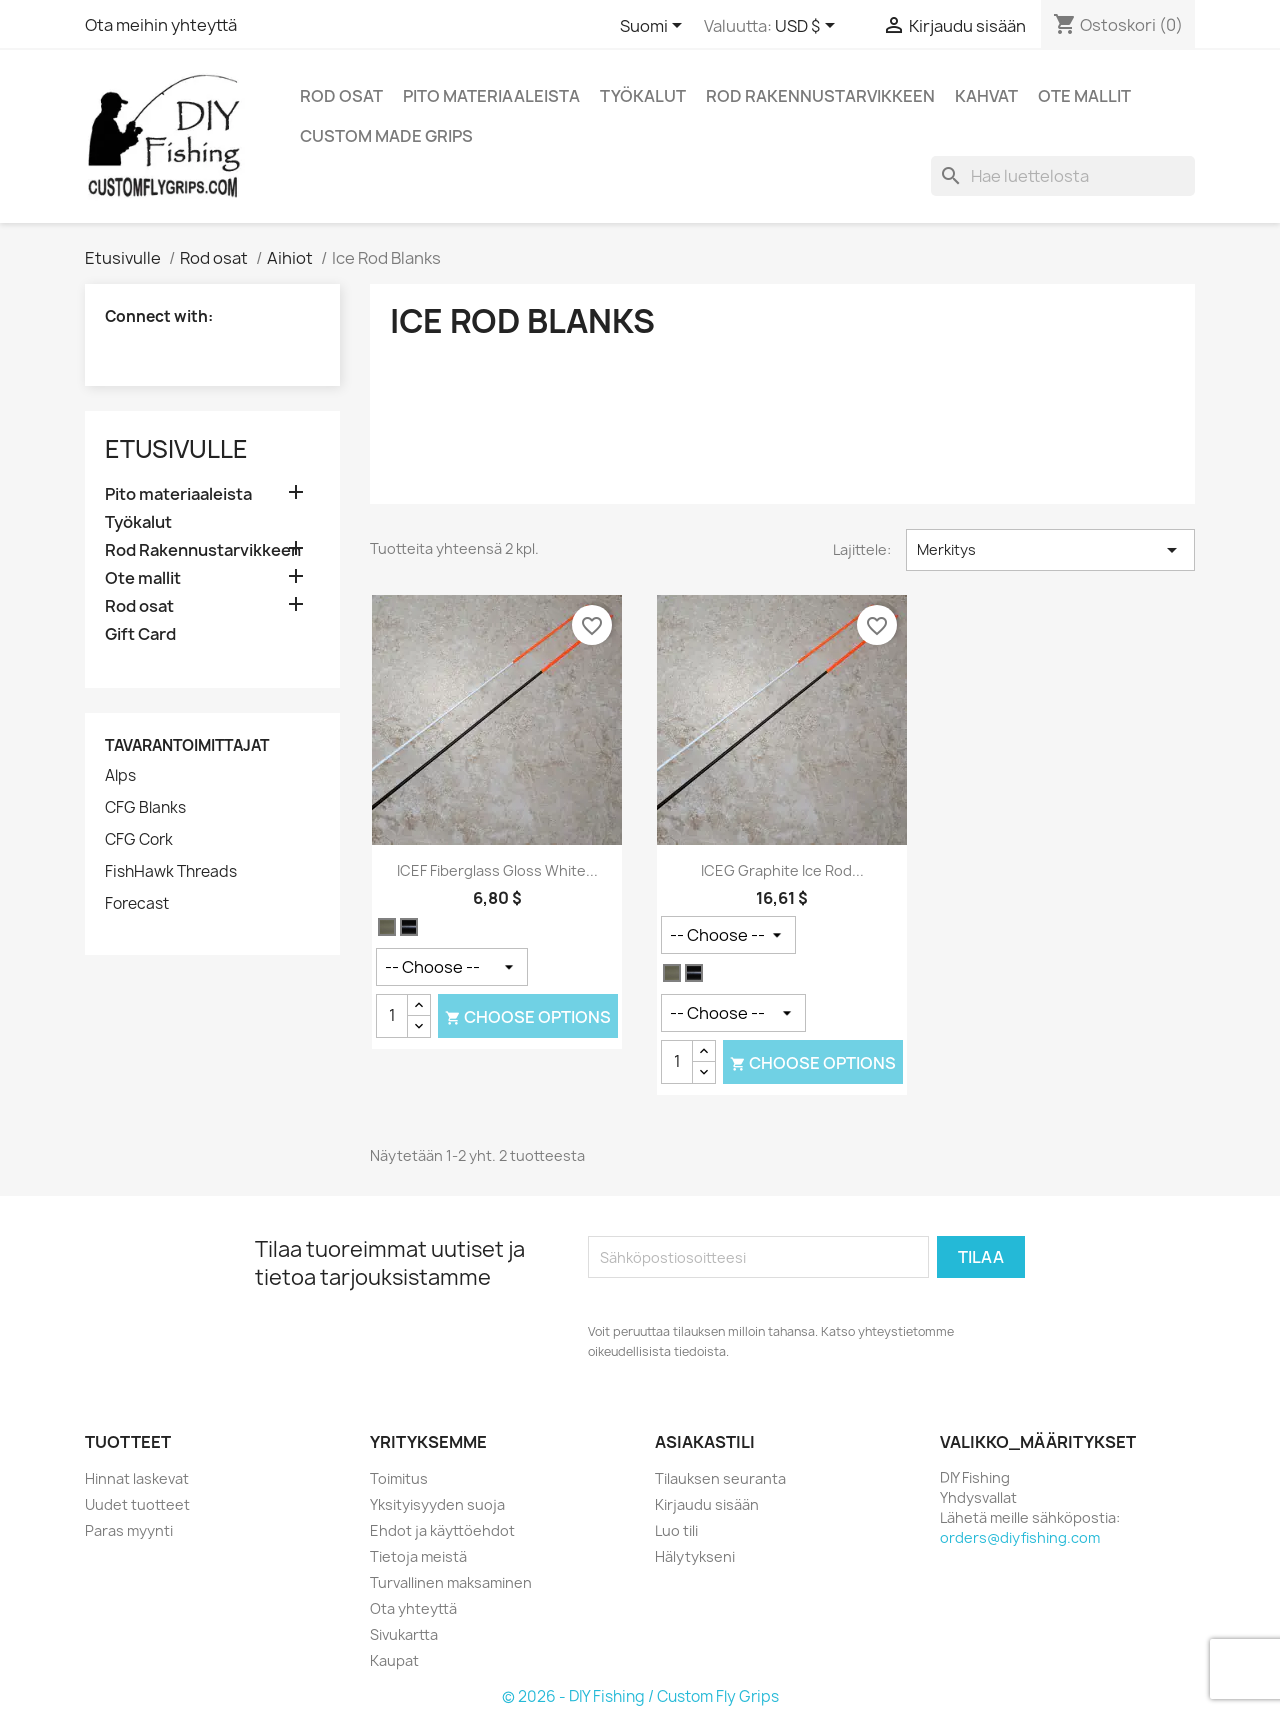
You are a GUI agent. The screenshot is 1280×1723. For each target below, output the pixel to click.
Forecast (137, 904)
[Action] (452, 967)
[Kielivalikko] (654, 27)
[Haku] (1063, 176)
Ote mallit (1084, 96)
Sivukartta (404, 1634)
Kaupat (394, 1660)
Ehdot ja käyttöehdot (442, 1530)
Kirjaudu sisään (707, 1504)
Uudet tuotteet (137, 1504)
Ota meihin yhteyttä (161, 25)
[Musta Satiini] (409, 928)
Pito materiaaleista (491, 96)
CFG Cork (139, 840)
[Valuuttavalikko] (808, 27)
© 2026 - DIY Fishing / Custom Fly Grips (640, 1696)
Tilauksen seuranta (720, 1478)
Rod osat (341, 96)
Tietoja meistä (418, 1556)
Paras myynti (129, 1530)
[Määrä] (392, 1016)
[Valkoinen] (387, 928)
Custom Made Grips (386, 136)
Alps (120, 776)
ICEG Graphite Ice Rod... (782, 870)
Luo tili (676, 1530)
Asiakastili (705, 1442)
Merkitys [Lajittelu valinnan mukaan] (1050, 550)
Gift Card (140, 634)
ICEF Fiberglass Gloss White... (497, 870)
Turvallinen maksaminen (451, 1582)
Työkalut (643, 96)
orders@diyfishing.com (1020, 1537)
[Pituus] (728, 935)
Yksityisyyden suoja (437, 1504)
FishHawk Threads (171, 872)
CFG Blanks (145, 808)
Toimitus (399, 1478)
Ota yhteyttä (413, 1608)
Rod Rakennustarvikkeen (820, 96)
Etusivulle (176, 449)
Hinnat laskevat (137, 1478)
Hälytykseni (695, 1556)
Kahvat (986, 96)
